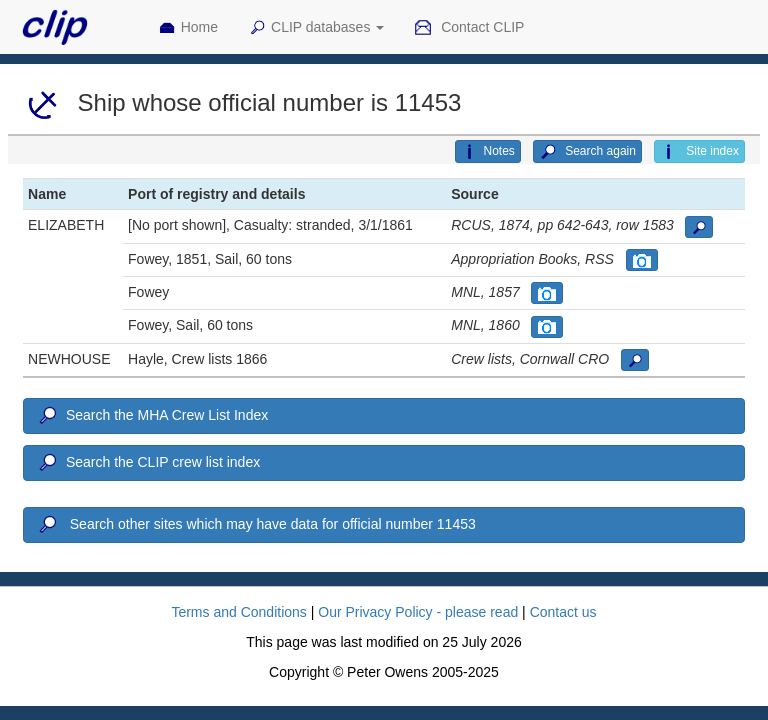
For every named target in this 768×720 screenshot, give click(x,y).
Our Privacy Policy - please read (418, 612)
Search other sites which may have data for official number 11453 (256, 525)
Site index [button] (699, 152)
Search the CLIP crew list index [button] (148, 463)
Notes (488, 152)
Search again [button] (587, 152)
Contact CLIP (469, 28)
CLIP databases (316, 28)
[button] (699, 227)
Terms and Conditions (238, 612)
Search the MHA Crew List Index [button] (152, 416)
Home (188, 28)
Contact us (563, 612)
